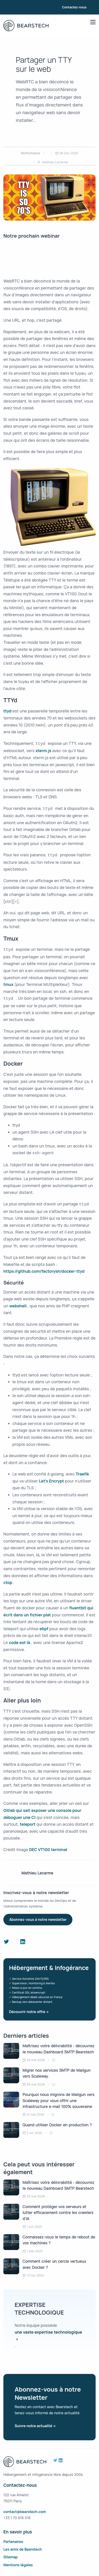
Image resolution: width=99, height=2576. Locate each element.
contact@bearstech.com (24, 2511)
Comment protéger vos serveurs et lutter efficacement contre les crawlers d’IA (58, 2212)
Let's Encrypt (52, 1481)
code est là (20, 1642)
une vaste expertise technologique (48, 2332)
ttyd (7, 711)
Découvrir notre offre (27, 2011)
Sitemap (10, 2556)
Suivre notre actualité (33, 2425)
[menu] (93, 22)
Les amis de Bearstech (22, 2549)
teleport (28, 1824)
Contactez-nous (74, 7)
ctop (8, 1582)
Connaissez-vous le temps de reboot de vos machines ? (59, 2239)
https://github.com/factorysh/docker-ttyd (44, 1271)
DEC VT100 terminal (48, 1849)
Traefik (82, 1474)
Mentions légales (18, 2564)
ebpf (44, 1628)
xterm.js (43, 750)
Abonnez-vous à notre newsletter (38, 1919)
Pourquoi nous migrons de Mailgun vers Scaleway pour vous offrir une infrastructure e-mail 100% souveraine (58, 2100)
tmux (8, 984)
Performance (30, 153)
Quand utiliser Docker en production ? (57, 2124)
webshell (18, 1306)
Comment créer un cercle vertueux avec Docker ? (54, 2264)
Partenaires (13, 2541)
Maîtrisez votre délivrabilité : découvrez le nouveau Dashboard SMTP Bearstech (58, 2185)
